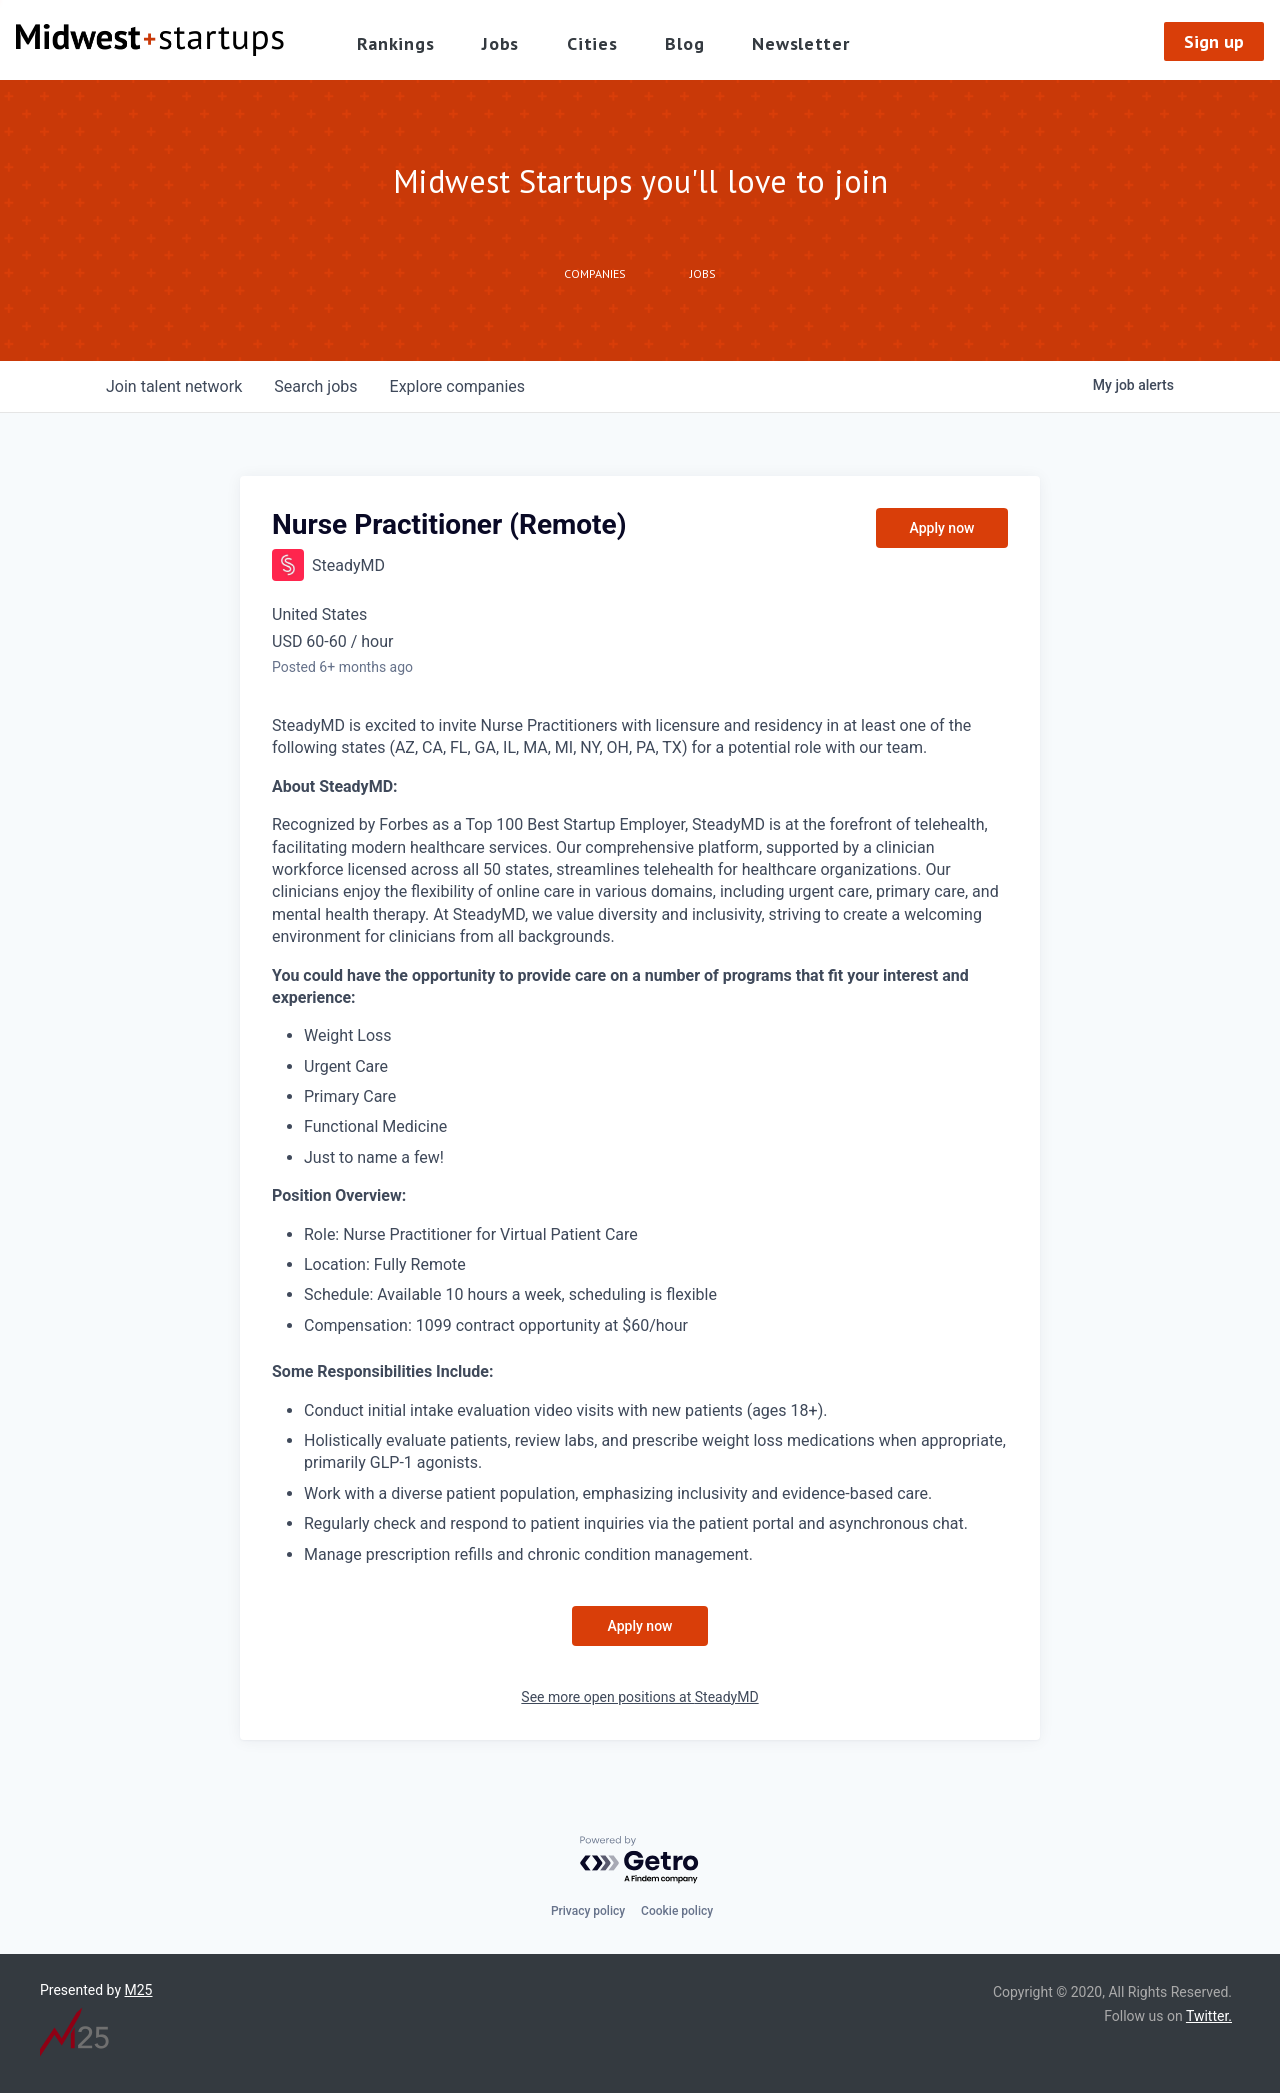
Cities (592, 43)
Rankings (396, 43)
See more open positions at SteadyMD (639, 1697)
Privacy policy (588, 1911)
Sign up (1214, 41)
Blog (684, 43)
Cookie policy (677, 1911)
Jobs (500, 43)
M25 (139, 1990)
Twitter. (1209, 2016)
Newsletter (800, 43)
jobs (315, 386)
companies (457, 386)
